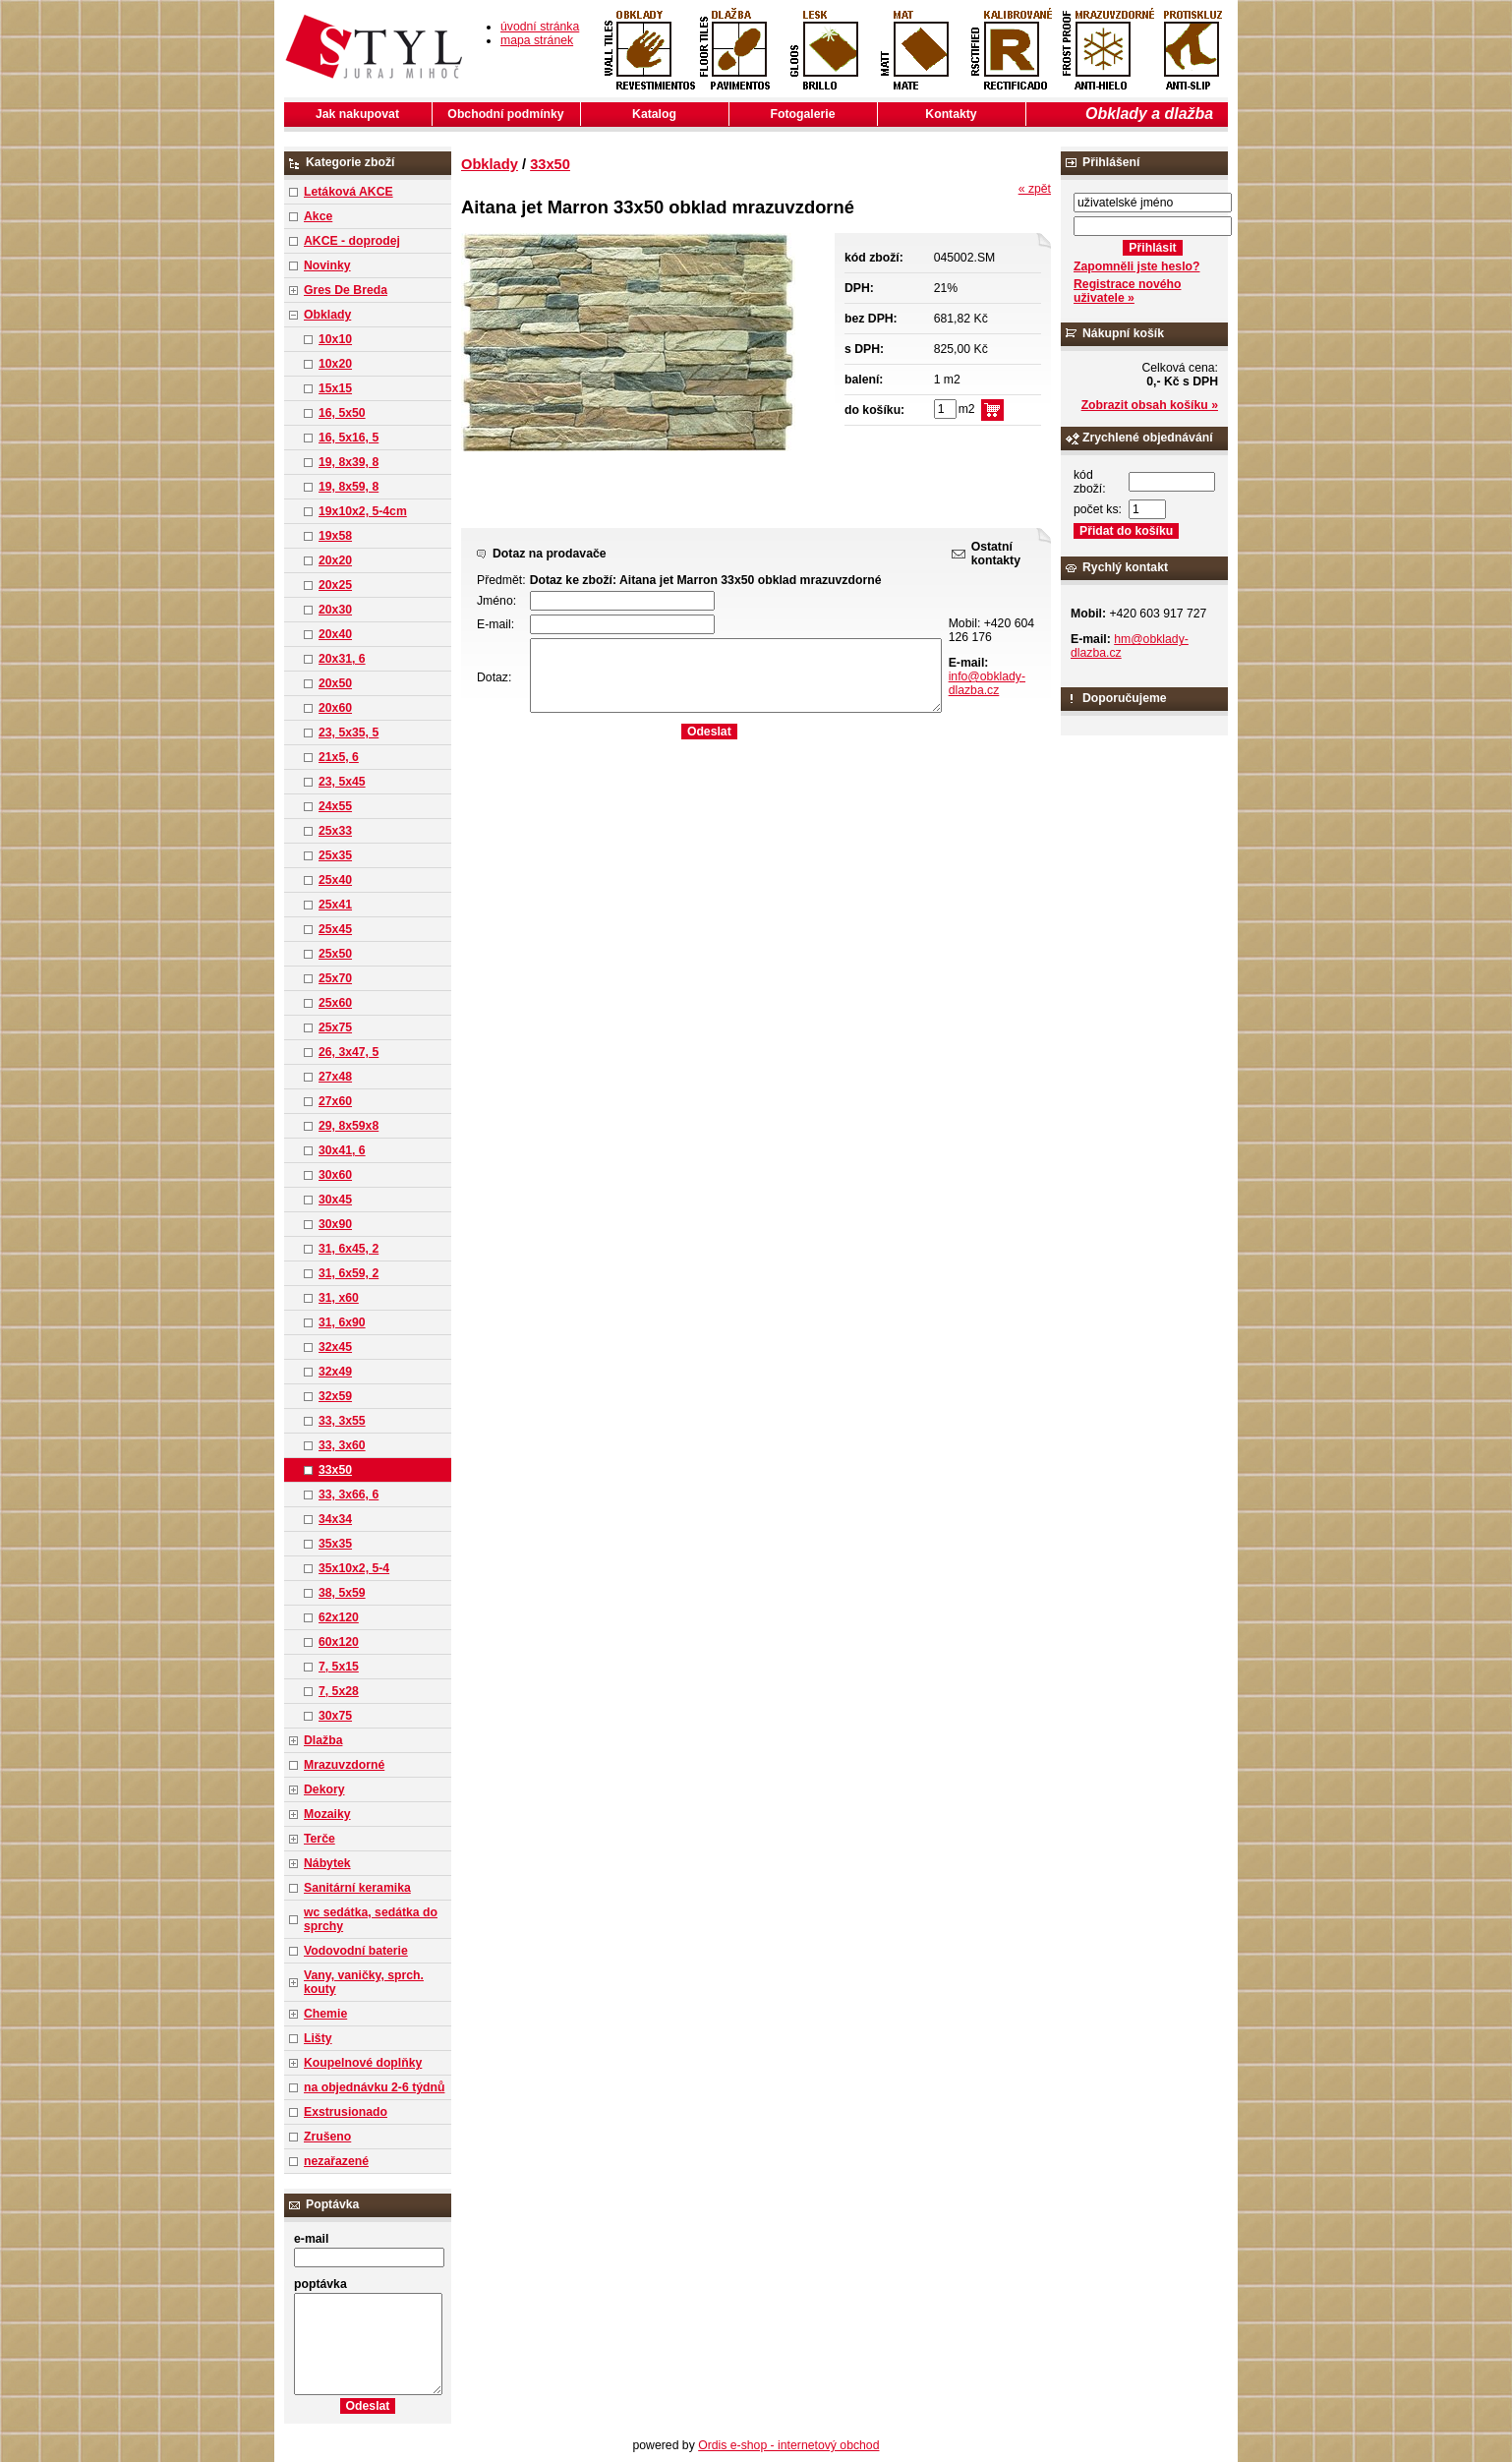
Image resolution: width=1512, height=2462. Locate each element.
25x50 (335, 954)
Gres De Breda (345, 290)
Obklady (327, 315)
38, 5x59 (342, 1593)
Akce (318, 216)
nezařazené (336, 2161)
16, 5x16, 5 (348, 437)
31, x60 (339, 1298)
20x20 (335, 560)
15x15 (335, 388)
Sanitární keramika (357, 1888)
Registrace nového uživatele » (1127, 291)
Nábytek (327, 1863)
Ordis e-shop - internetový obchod (788, 2445)
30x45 (335, 1199)
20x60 (335, 708)
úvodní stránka (539, 26)
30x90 (335, 1224)
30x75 (335, 1716)
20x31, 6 (342, 659)
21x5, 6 (339, 757)
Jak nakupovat (357, 114)
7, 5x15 (339, 1666)
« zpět (1034, 189)
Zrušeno (327, 2136)
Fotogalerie (803, 114)
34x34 (335, 1519)
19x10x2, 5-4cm (363, 511)
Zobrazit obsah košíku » (1149, 405)
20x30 (335, 609)
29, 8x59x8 (348, 1126)
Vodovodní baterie (356, 1951)
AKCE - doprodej (352, 241)
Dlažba (323, 1740)
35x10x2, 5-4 (354, 1568)
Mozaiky (327, 1814)
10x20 (335, 364)
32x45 (335, 1347)
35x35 (335, 1544)
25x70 (335, 978)
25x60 (335, 1003)
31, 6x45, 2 (348, 1249)
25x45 (335, 929)
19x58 (335, 536)
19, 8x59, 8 (348, 487)
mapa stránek (536, 40)
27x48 (335, 1077)
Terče (319, 1839)
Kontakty (950, 114)
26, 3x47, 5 (348, 1052)
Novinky (327, 265)
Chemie (325, 2014)
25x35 (335, 855)
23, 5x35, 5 (348, 732)
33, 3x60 (342, 1445)
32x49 (335, 1371)
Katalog (654, 114)
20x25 (335, 585)
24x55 (335, 806)
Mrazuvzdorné (344, 1765)
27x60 (335, 1101)
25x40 (335, 880)
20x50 (335, 683)
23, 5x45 (342, 782)
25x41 (335, 904)
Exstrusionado (345, 2112)
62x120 (339, 1617)
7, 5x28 (339, 1691)
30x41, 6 (342, 1150)
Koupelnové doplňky (363, 2063)
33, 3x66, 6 (348, 1494)
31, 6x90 (342, 1322)
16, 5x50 (342, 413)
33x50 (335, 1470)
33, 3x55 (342, 1421)
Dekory (324, 1789)
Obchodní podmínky (505, 114)
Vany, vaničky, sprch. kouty (364, 1982)
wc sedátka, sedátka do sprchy (370, 1919)
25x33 (335, 831)
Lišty (318, 2038)
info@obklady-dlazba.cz (987, 683)
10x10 (335, 339)
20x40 (335, 634)
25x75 (335, 1027)
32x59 (335, 1396)
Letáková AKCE (348, 192)
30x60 (335, 1175)
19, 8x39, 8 (348, 462)
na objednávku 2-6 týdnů (374, 2087)
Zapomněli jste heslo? (1137, 266)
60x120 (339, 1642)
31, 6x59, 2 (348, 1273)
